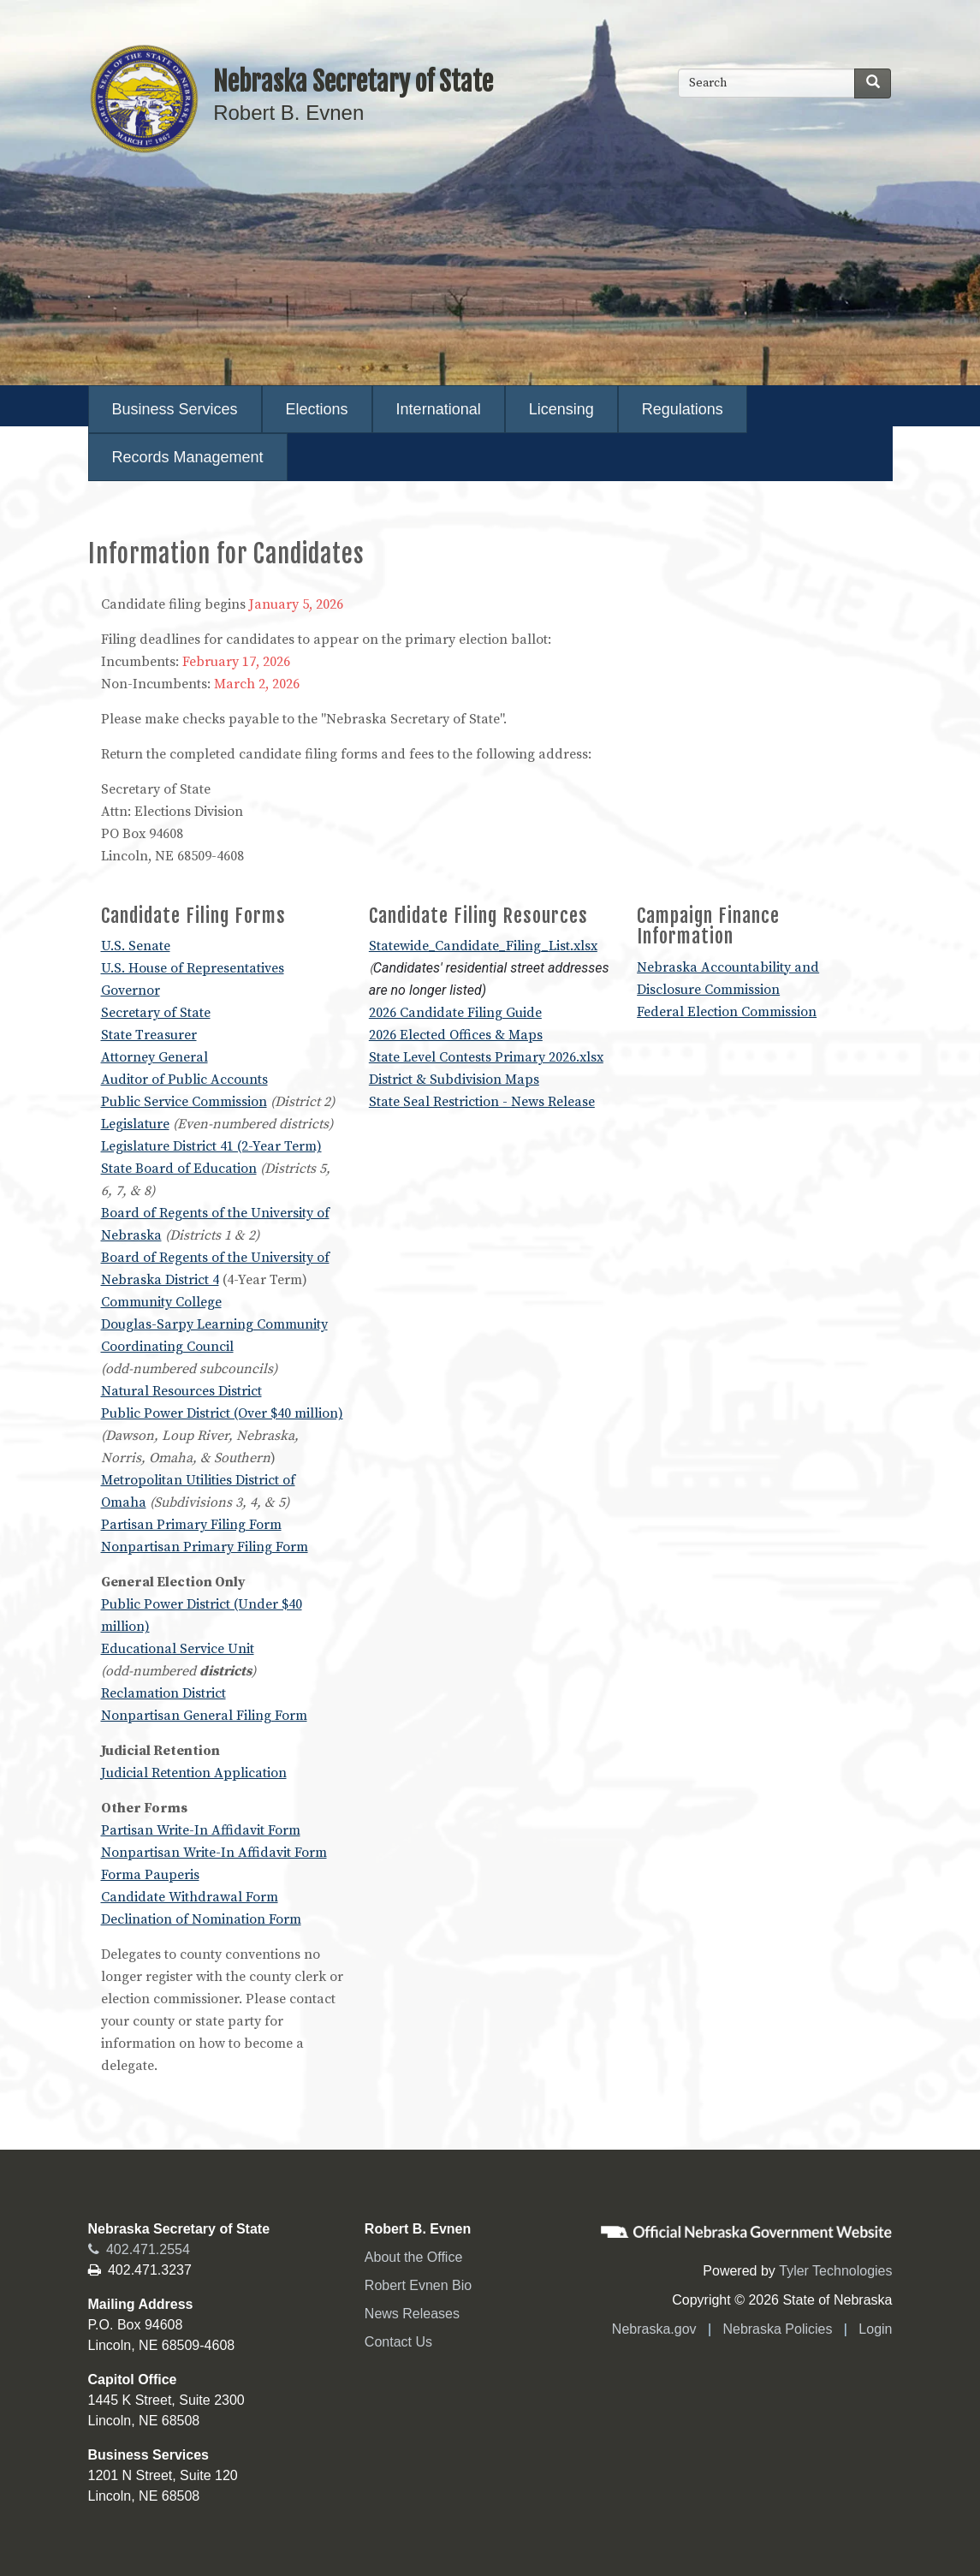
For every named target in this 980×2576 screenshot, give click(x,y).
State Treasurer (149, 1035)
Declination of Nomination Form (201, 1919)
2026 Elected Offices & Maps (456, 1035)
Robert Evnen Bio (418, 2285)
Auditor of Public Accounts (184, 1079)
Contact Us (398, 2342)
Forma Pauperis (150, 1874)
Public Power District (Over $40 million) (222, 1413)
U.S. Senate (135, 946)
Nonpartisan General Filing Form (204, 1715)
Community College (161, 1302)
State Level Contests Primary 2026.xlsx (486, 1057)
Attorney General (154, 1057)
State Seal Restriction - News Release (482, 1101)
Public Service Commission (184, 1101)
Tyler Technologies (835, 2271)
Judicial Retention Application (194, 1773)
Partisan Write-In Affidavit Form (200, 1830)
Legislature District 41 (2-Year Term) (211, 1146)
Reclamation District (163, 1693)
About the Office (413, 2257)
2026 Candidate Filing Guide (455, 1012)
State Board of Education (179, 1168)
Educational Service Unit (177, 1648)
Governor (130, 990)
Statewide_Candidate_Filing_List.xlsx (483, 946)
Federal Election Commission (727, 1011)
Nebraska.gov (654, 2329)
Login (875, 2329)
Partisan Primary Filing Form (191, 1524)
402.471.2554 (139, 2249)
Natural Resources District (181, 1391)
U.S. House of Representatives (192, 968)
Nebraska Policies (777, 2329)
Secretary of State (156, 1012)
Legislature (135, 1124)
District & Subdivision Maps (454, 1079)
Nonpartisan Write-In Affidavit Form (214, 1852)
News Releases (412, 2313)
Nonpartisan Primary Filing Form (204, 1547)
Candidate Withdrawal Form (189, 1897)
